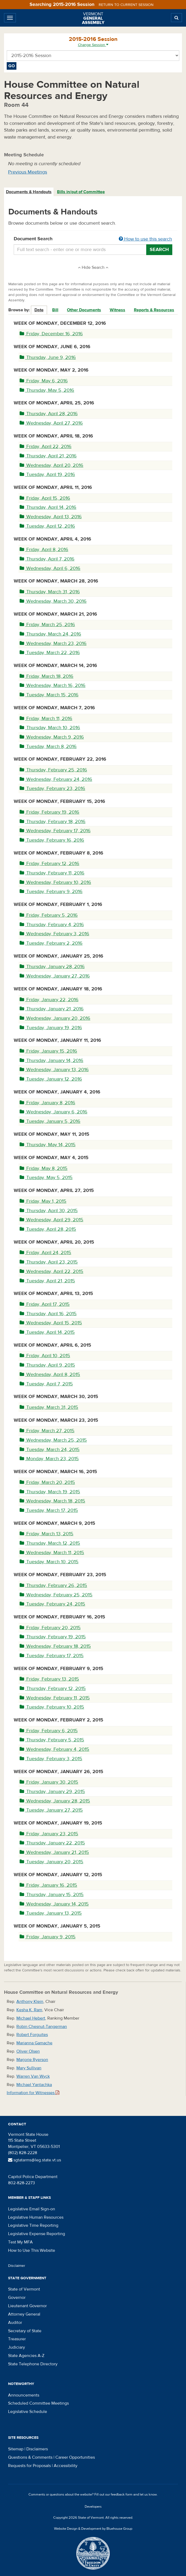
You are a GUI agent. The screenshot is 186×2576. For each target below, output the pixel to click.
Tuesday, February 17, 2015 (52, 1656)
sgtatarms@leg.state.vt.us (34, 2160)
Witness (117, 310)
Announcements (23, 2395)
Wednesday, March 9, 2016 (52, 737)
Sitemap (15, 2449)
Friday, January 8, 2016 (47, 1103)
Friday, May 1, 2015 (43, 1201)
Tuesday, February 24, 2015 (52, 1604)
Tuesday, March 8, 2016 (48, 746)
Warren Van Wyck (33, 2076)
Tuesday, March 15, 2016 (49, 695)
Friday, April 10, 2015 (45, 1356)
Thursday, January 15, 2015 (52, 1895)
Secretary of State (24, 2331)
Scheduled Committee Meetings (38, 2403)
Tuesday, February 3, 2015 (51, 1759)
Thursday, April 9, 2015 (47, 1365)
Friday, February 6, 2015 (49, 1731)
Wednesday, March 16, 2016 (52, 685)
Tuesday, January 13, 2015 (51, 1913)
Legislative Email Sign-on (31, 2209)
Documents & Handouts (29, 192)
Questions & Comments (30, 2457)
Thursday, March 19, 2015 (50, 1492)
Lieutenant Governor (27, 2306)
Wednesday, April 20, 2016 (51, 465)
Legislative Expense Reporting (36, 2233)
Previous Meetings (27, 172)
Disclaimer (16, 2265)
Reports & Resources (154, 310)
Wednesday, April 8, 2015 (50, 1374)
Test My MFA (20, 2242)
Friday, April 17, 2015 (45, 1304)
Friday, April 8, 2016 (44, 549)
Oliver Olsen (28, 2051)
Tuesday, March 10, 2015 (49, 1562)
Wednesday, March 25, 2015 (53, 1440)
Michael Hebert (30, 2018)
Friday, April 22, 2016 (45, 446)
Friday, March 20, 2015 (47, 1482)
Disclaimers (37, 2449)
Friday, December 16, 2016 (51, 334)
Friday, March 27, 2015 (47, 1431)
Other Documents (84, 310)
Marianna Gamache (34, 2043)
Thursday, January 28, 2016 (52, 967)
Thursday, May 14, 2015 (48, 1145)
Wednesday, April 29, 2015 (51, 1220)
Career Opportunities (75, 2457)
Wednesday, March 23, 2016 (53, 643)
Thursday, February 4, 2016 (52, 925)
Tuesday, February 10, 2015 (52, 1707)
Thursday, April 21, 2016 (48, 456)
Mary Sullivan (28, 2068)
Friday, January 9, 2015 (48, 1937)
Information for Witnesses (33, 2092)
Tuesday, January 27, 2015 (51, 1810)
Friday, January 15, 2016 (48, 1051)
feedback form (122, 2494)
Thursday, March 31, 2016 (50, 592)
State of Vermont (24, 2289)
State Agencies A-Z (26, 2355)
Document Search (93, 239)
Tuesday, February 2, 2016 (51, 943)
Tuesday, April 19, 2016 (47, 474)
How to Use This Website (31, 2250)
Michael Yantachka (34, 2084)
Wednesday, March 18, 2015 (52, 1501)
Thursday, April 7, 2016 (47, 559)
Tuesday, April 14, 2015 (47, 1332)
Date (39, 310)
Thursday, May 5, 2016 (47, 390)
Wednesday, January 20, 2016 (55, 1018)
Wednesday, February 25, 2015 (56, 1595)
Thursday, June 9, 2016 (48, 357)
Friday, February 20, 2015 (50, 1628)
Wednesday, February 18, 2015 (55, 1646)
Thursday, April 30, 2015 (49, 1211)
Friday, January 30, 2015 (49, 1782)
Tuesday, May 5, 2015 (46, 1177)
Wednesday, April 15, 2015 (51, 1323)
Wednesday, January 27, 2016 (55, 976)
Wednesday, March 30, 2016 (53, 601)
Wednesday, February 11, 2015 (55, 1698)
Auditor (15, 2322)
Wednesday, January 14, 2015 (54, 1904)
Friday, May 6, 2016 (44, 381)
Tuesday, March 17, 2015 (49, 1510)
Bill (55, 310)
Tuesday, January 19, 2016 (51, 1028)
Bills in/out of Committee (81, 192)
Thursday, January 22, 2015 (52, 1843)
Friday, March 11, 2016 (46, 718)
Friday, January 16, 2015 (48, 1885)
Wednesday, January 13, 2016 (54, 1070)
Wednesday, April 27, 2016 (51, 423)
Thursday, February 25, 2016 (53, 770)
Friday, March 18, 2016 (46, 676)
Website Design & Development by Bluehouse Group (93, 2528)
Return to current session (126, 4)
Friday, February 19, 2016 (49, 812)
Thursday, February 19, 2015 (53, 1637)
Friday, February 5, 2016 (49, 915)
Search (159, 249)
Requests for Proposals (29, 2465)
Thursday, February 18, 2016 (52, 821)
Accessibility (65, 2465)
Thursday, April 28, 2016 (49, 414)
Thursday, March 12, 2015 (50, 1543)
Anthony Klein (29, 2001)
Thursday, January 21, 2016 (52, 1009)
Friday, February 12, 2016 (49, 863)
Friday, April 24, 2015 (45, 1253)
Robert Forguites (32, 2034)
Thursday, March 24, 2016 (50, 634)
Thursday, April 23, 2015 (49, 1262)
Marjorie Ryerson (32, 2059)
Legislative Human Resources (35, 2217)
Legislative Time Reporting (33, 2225)
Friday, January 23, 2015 (49, 1834)
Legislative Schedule (27, 2411)
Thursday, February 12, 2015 (53, 1688)
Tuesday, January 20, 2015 (51, 1862)
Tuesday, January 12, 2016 (51, 1079)
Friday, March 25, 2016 (47, 625)
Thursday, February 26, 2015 (53, 1585)
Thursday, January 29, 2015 (52, 1791)
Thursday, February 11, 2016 (52, 873)
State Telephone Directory (33, 2364)
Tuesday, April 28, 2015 (48, 1229)
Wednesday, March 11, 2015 (52, 1553)
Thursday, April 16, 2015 (48, 1314)
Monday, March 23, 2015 (49, 1459)
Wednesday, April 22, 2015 (51, 1271)
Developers (93, 2506)
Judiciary (16, 2347)
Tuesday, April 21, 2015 (47, 1281)
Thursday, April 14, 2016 (48, 507)
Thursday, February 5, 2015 (52, 1740)
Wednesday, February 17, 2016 (55, 831)
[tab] (29, 192)
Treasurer (17, 2339)
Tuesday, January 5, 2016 (50, 1121)
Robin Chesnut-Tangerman (41, 2026)
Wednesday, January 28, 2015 (55, 1801)
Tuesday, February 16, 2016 (52, 840)
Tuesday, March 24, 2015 (50, 1449)
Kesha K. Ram (29, 2010)
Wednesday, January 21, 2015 (54, 1852)
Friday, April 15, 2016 (45, 498)
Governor (17, 2297)
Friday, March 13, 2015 (46, 1534)
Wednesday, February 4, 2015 (54, 1749)
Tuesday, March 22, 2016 (50, 653)
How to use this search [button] (145, 239)
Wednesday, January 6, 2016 (53, 1112)
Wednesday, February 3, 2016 (54, 934)
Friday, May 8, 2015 (43, 1168)
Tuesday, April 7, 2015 (46, 1384)
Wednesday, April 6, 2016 (50, 568)
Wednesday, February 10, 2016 (55, 882)
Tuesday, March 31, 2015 (49, 1407)
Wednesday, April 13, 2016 (51, 517)
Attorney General (24, 2314)
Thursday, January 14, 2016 (51, 1060)
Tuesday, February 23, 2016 (52, 788)
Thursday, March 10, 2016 (50, 728)
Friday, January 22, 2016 (49, 1000)
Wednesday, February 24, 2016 (56, 779)
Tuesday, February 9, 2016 (51, 891)
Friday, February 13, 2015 (49, 1679)
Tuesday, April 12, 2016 (47, 526)
